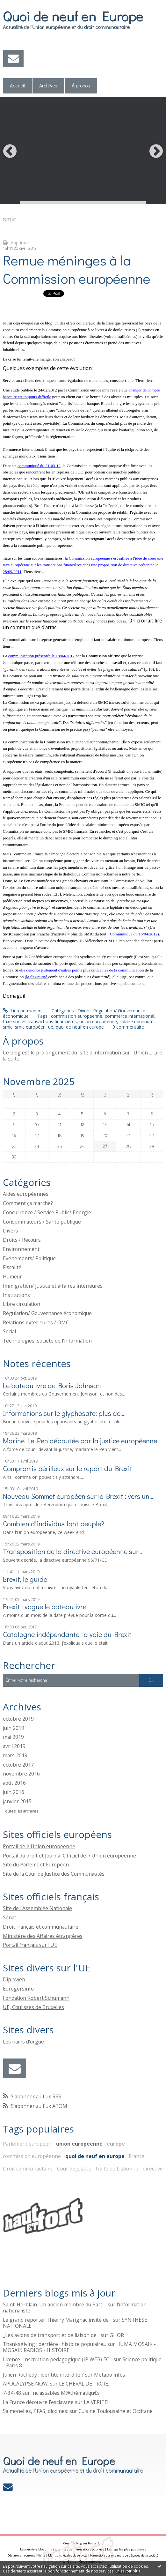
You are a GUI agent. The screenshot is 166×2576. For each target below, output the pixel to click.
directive (153, 2168)
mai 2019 (13, 1737)
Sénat (9, 1917)
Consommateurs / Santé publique (42, 1221)
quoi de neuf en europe (80, 1027)
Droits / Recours (22, 1239)
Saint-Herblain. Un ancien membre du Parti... (54, 2304)
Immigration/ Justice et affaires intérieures (53, 1285)
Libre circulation (21, 1303)
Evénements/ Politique (29, 1258)
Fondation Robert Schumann (36, 1997)
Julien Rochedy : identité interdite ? (43, 2374)
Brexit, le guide (25, 1579)
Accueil (17, 85)
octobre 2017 (18, 1765)
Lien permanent (23, 1011)
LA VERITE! (96, 2402)
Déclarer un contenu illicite (26, 2555)
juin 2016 (13, 1792)
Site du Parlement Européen (36, 1864)
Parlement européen (27, 2143)
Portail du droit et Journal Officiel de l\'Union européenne (69, 1855)
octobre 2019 (18, 1719)
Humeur (12, 1276)
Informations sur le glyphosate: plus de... (63, 1413)
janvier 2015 (17, 1801)
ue (50, 1027)
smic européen (30, 1027)
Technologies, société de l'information (47, 1340)
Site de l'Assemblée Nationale (37, 1908)
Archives (48, 85)
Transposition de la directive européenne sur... (72, 1551)
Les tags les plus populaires (126, 2549)
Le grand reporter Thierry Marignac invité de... (57, 2319)
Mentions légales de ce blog (67, 2555)
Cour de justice (74, 2168)
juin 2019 (13, 1728)
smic (7, 1027)
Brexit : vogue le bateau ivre (44, 1606)
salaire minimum (136, 1021)
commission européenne (76, 1016)
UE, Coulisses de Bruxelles (33, 2007)
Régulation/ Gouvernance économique (47, 1313)
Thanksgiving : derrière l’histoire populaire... (54, 2344)
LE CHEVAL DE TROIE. (84, 2383)
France (136, 2156)
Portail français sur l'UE (30, 1944)
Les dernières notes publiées (83, 2549)
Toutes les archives (20, 1811)
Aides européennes (25, 1193)
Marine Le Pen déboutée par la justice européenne (80, 1440)
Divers (83, 1011)
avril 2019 (14, 1746)
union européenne (98, 1021)
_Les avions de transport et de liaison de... (51, 2335)
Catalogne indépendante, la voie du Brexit (67, 1634)
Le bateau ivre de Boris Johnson (52, 1385)
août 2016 (14, 1783)
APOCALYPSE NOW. (26, 2383)
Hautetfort (95, 2543)
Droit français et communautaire (40, 1926)
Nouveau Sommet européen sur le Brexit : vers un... (78, 1496)
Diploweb (14, 1979)
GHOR (117, 2335)
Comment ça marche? (28, 1203)
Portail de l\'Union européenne (39, 1846)
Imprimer (16, 243)
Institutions (16, 1295)
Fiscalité (12, 1267)
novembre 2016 (21, 1774)
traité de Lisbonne (117, 2168)
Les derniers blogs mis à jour (40, 2549)
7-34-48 (12, 2392)
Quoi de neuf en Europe (73, 15)
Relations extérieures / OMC (36, 1322)
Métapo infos (109, 2374)
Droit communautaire (28, 2168)
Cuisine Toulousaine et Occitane (115, 2411)
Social (9, 1331)
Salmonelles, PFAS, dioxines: (35, 2411)
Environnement (21, 1249)
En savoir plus (127, 2571)
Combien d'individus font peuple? (53, 1523)
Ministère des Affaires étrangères (43, 1935)
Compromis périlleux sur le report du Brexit (67, 1468)
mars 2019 (15, 1756)
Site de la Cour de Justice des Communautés (54, 1873)
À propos (81, 85)
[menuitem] (17, 86)
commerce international (129, 1016)
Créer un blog (72, 2543)
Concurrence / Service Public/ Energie (47, 1212)
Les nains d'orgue (23, 2041)
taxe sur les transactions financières (40, 1021)
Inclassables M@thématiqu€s (65, 2392)
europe (116, 2143)
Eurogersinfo (18, 1988)
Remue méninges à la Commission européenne (76, 269)
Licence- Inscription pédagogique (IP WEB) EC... (57, 2359)
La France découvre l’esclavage (38, 2402)
